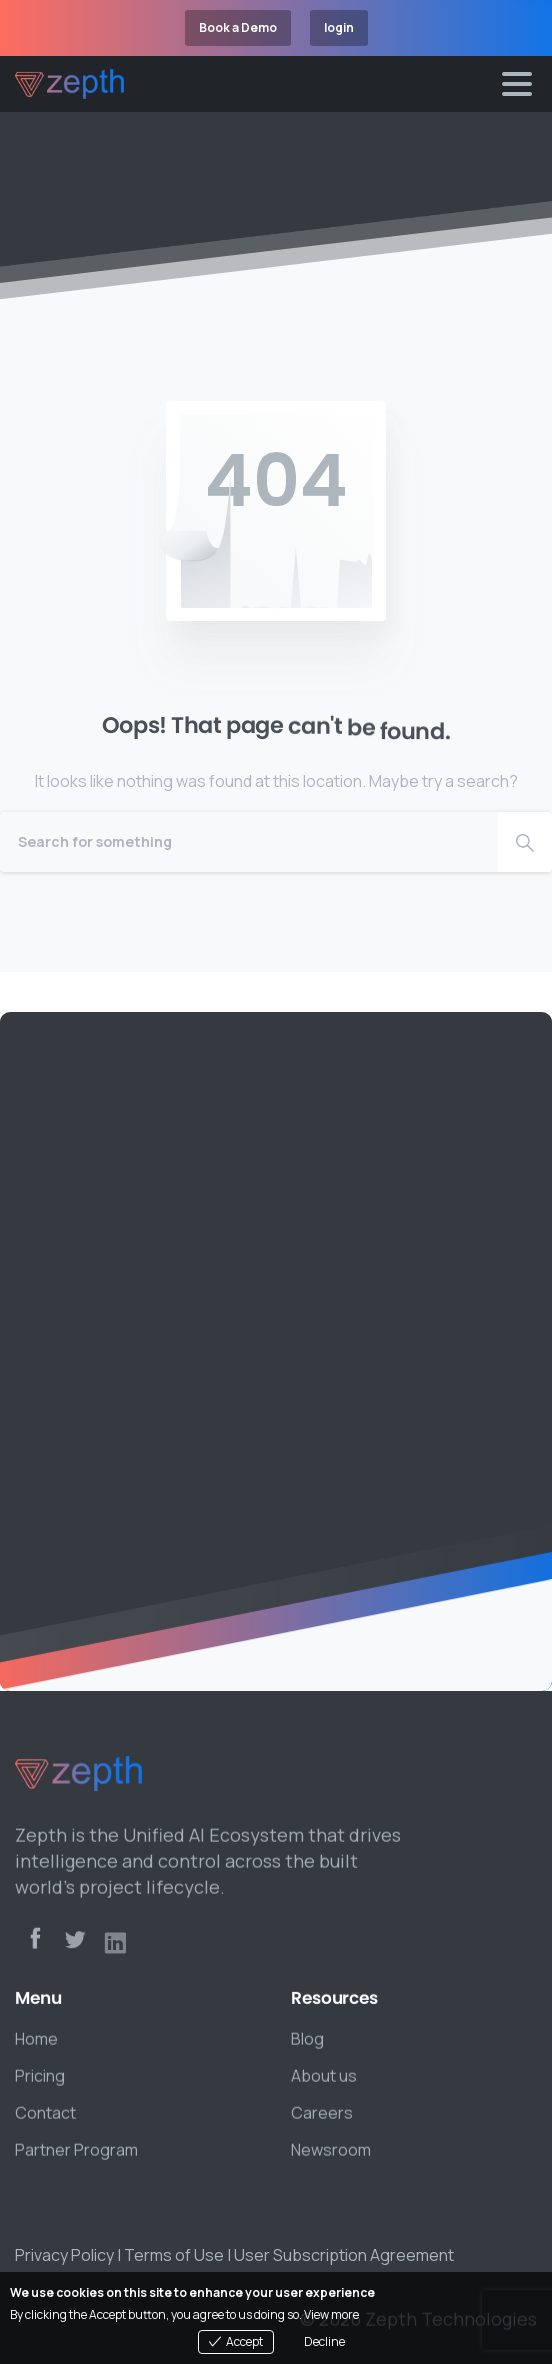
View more (331, 2314)
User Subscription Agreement (344, 2255)
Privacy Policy (64, 2255)
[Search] (249, 842)
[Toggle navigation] (517, 84)
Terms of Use (174, 2255)
